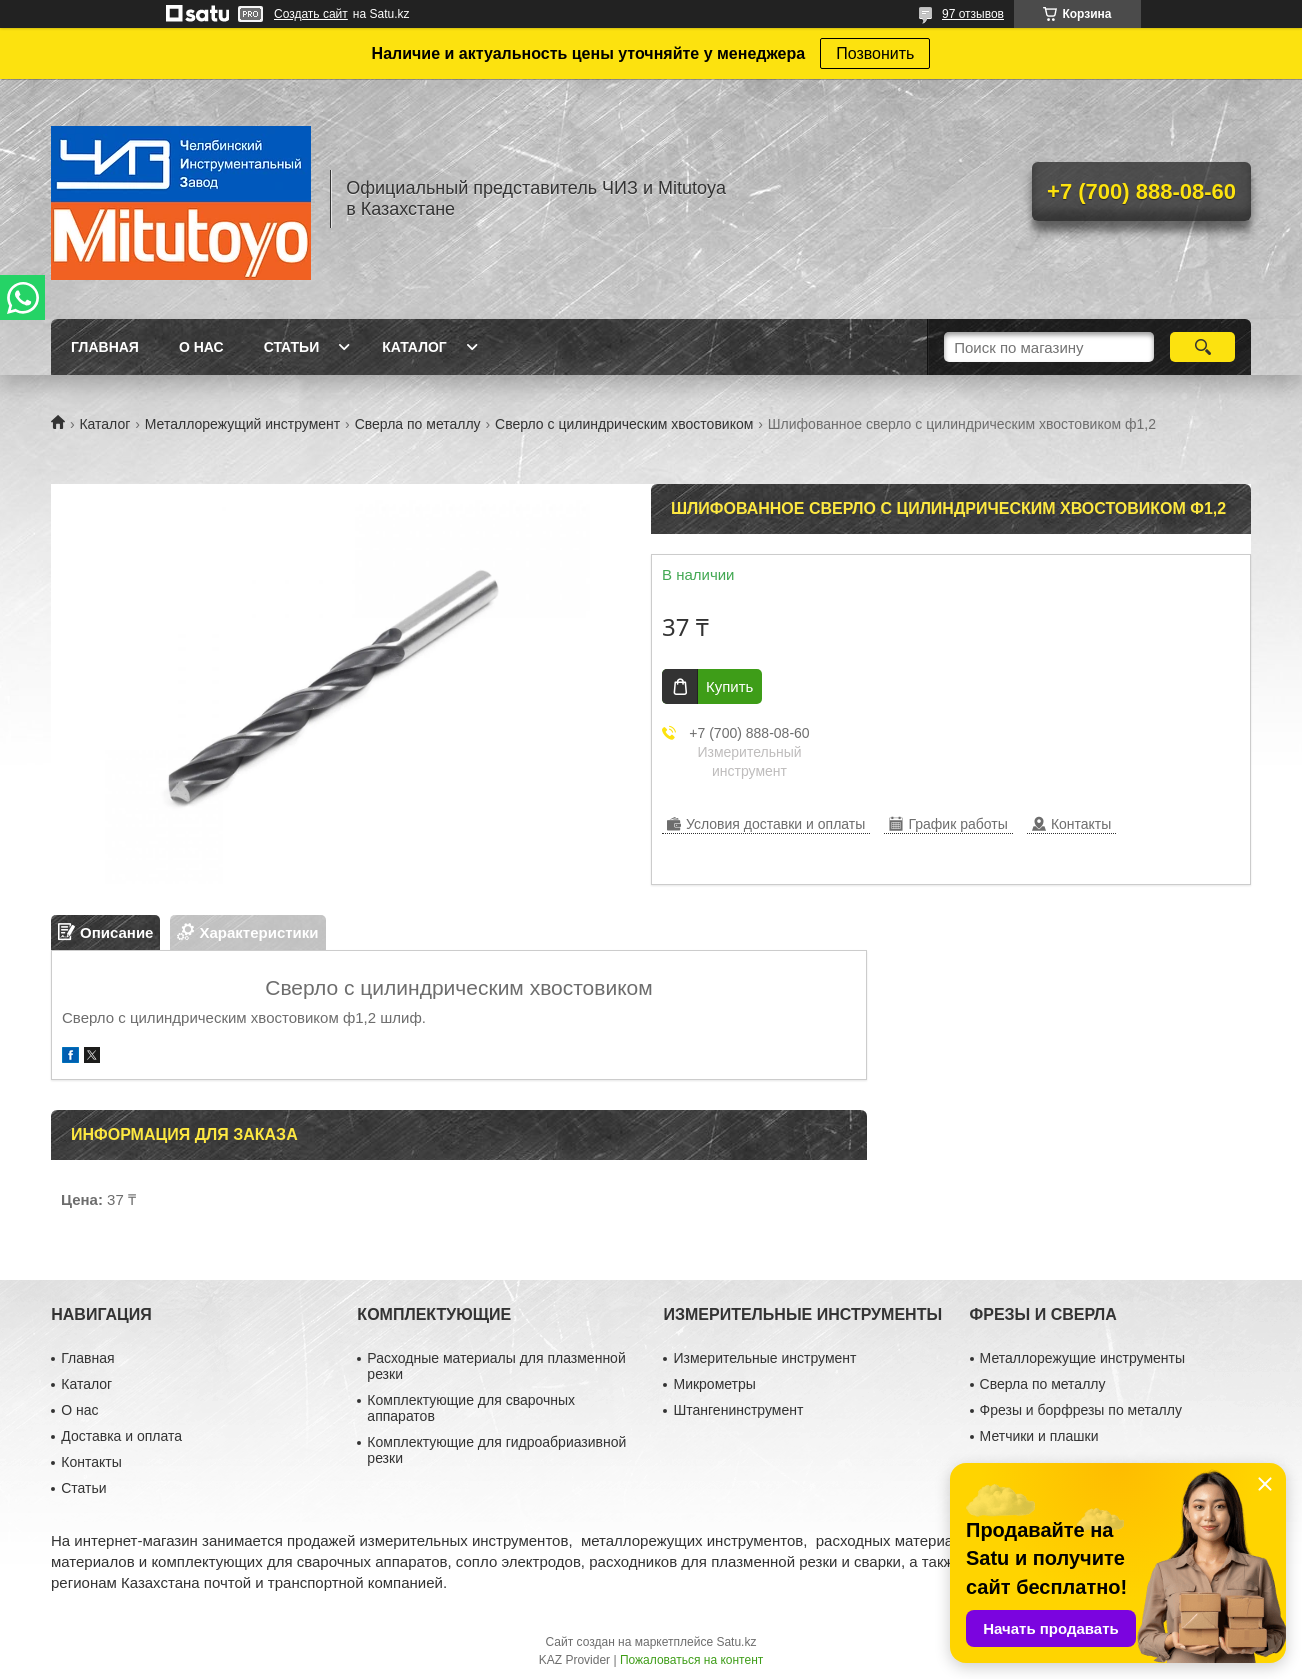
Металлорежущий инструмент (242, 424)
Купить (729, 686)
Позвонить (875, 53)
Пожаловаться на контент (691, 1660)
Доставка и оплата (121, 1436)
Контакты (91, 1462)
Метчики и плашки (1039, 1436)
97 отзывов (973, 14)
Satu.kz (736, 1642)
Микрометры (714, 1384)
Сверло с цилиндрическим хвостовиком (624, 424)
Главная (105, 347)
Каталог (414, 347)
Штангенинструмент (738, 1410)
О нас (201, 347)
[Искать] (1202, 347)
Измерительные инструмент (764, 1358)
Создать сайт (311, 14)
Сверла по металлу (418, 424)
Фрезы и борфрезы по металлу (1081, 1410)
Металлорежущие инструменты (1082, 1358)
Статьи (292, 347)
